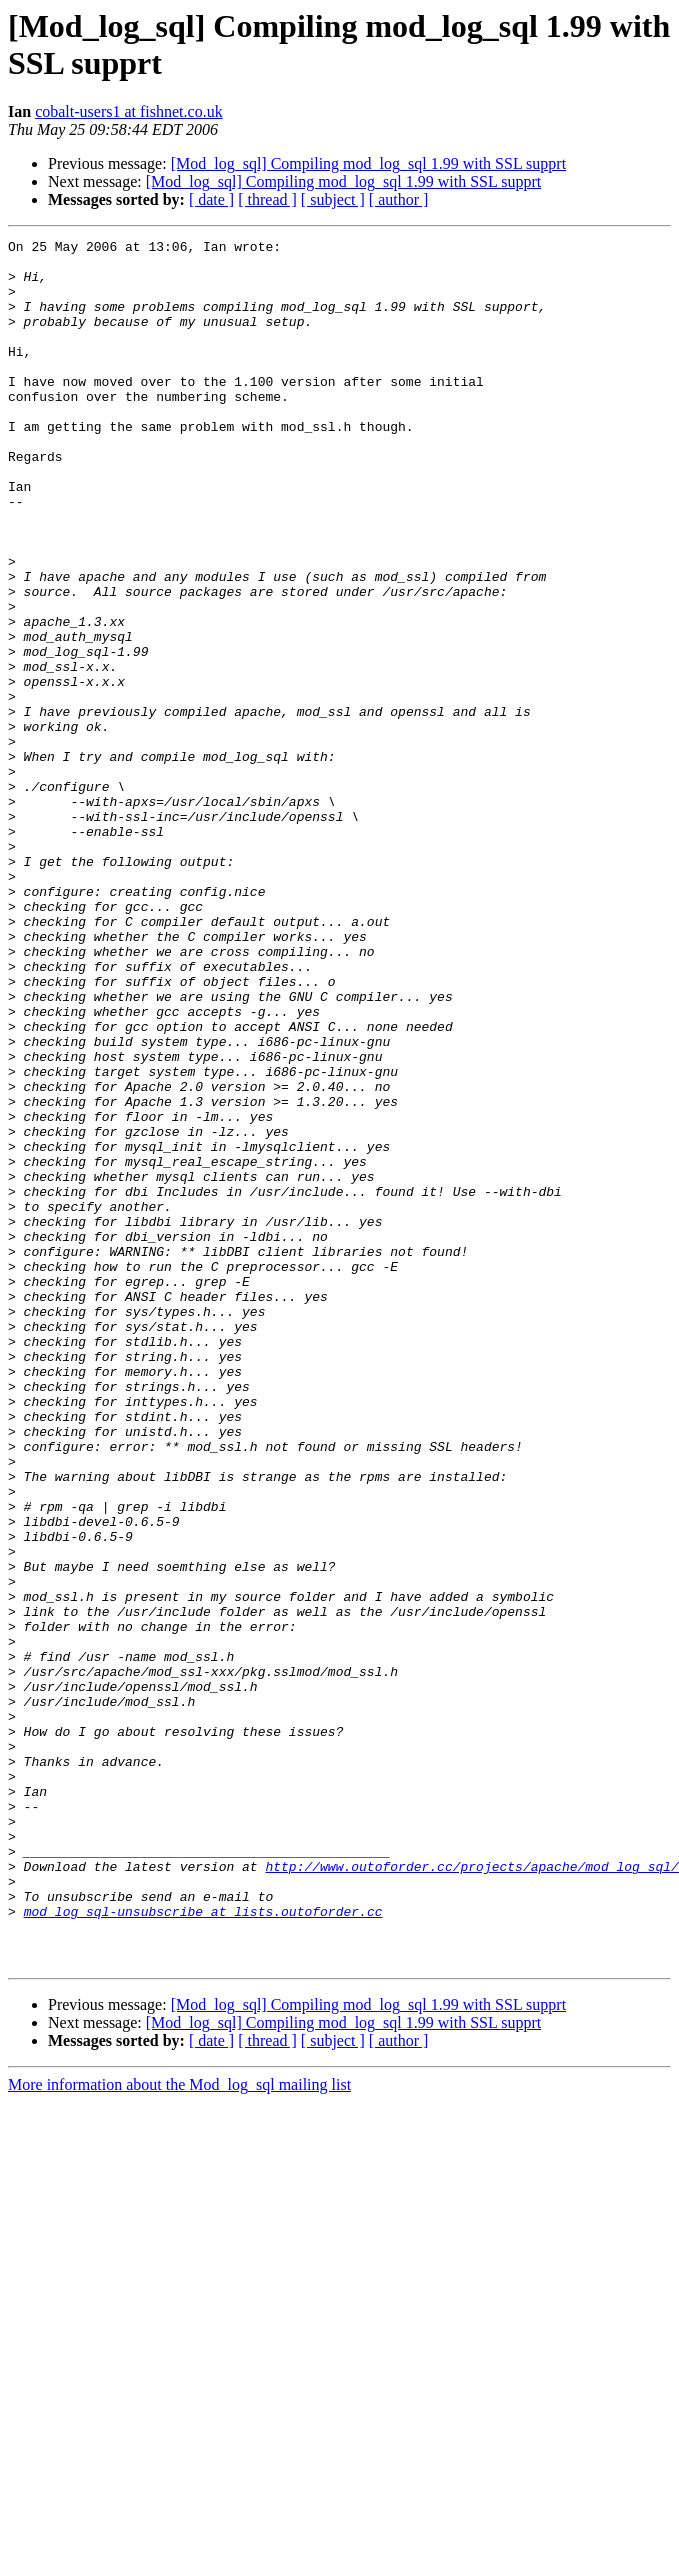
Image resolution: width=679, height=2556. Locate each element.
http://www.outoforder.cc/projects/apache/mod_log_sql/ (471, 2193)
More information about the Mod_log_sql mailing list (179, 2429)
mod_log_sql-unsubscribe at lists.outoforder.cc (203, 2247)
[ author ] (399, 199)
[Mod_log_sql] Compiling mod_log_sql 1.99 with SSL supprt (368, 163)
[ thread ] (267, 199)
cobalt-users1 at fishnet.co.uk (129, 111)
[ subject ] (333, 199)
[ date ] (211, 199)
